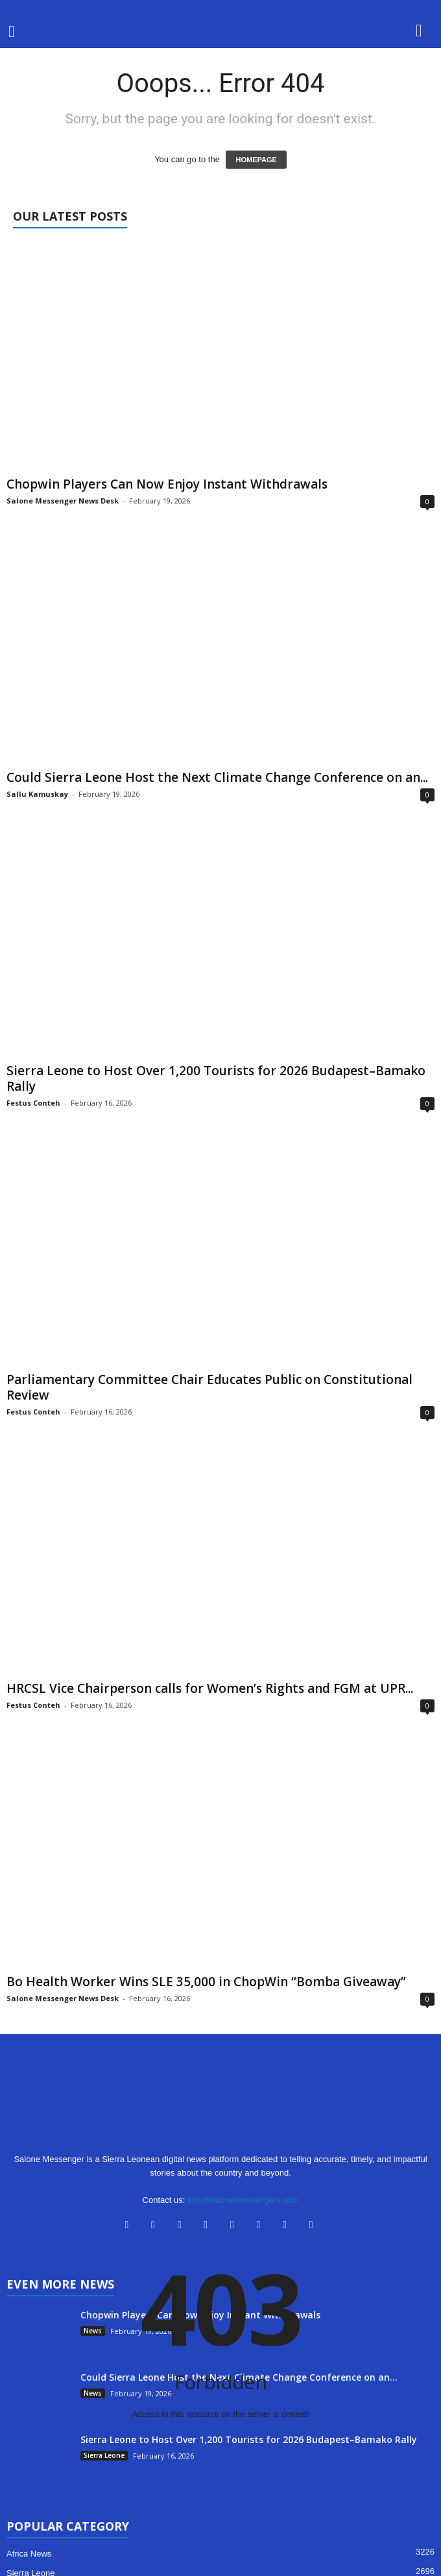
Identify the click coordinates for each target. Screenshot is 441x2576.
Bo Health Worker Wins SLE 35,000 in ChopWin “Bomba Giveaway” (206, 1981)
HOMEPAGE (255, 160)
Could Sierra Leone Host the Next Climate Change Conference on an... (217, 777)
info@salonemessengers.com (242, 2200)
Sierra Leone (104, 2455)
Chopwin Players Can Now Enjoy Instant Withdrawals (167, 484)
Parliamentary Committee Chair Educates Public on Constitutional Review (209, 1387)
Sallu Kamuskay (37, 794)
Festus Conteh (33, 1103)
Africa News (28, 2553)
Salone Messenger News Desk (62, 500)
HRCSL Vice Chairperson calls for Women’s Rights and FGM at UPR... (209, 1688)
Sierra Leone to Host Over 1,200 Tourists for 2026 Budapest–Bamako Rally (215, 1078)
